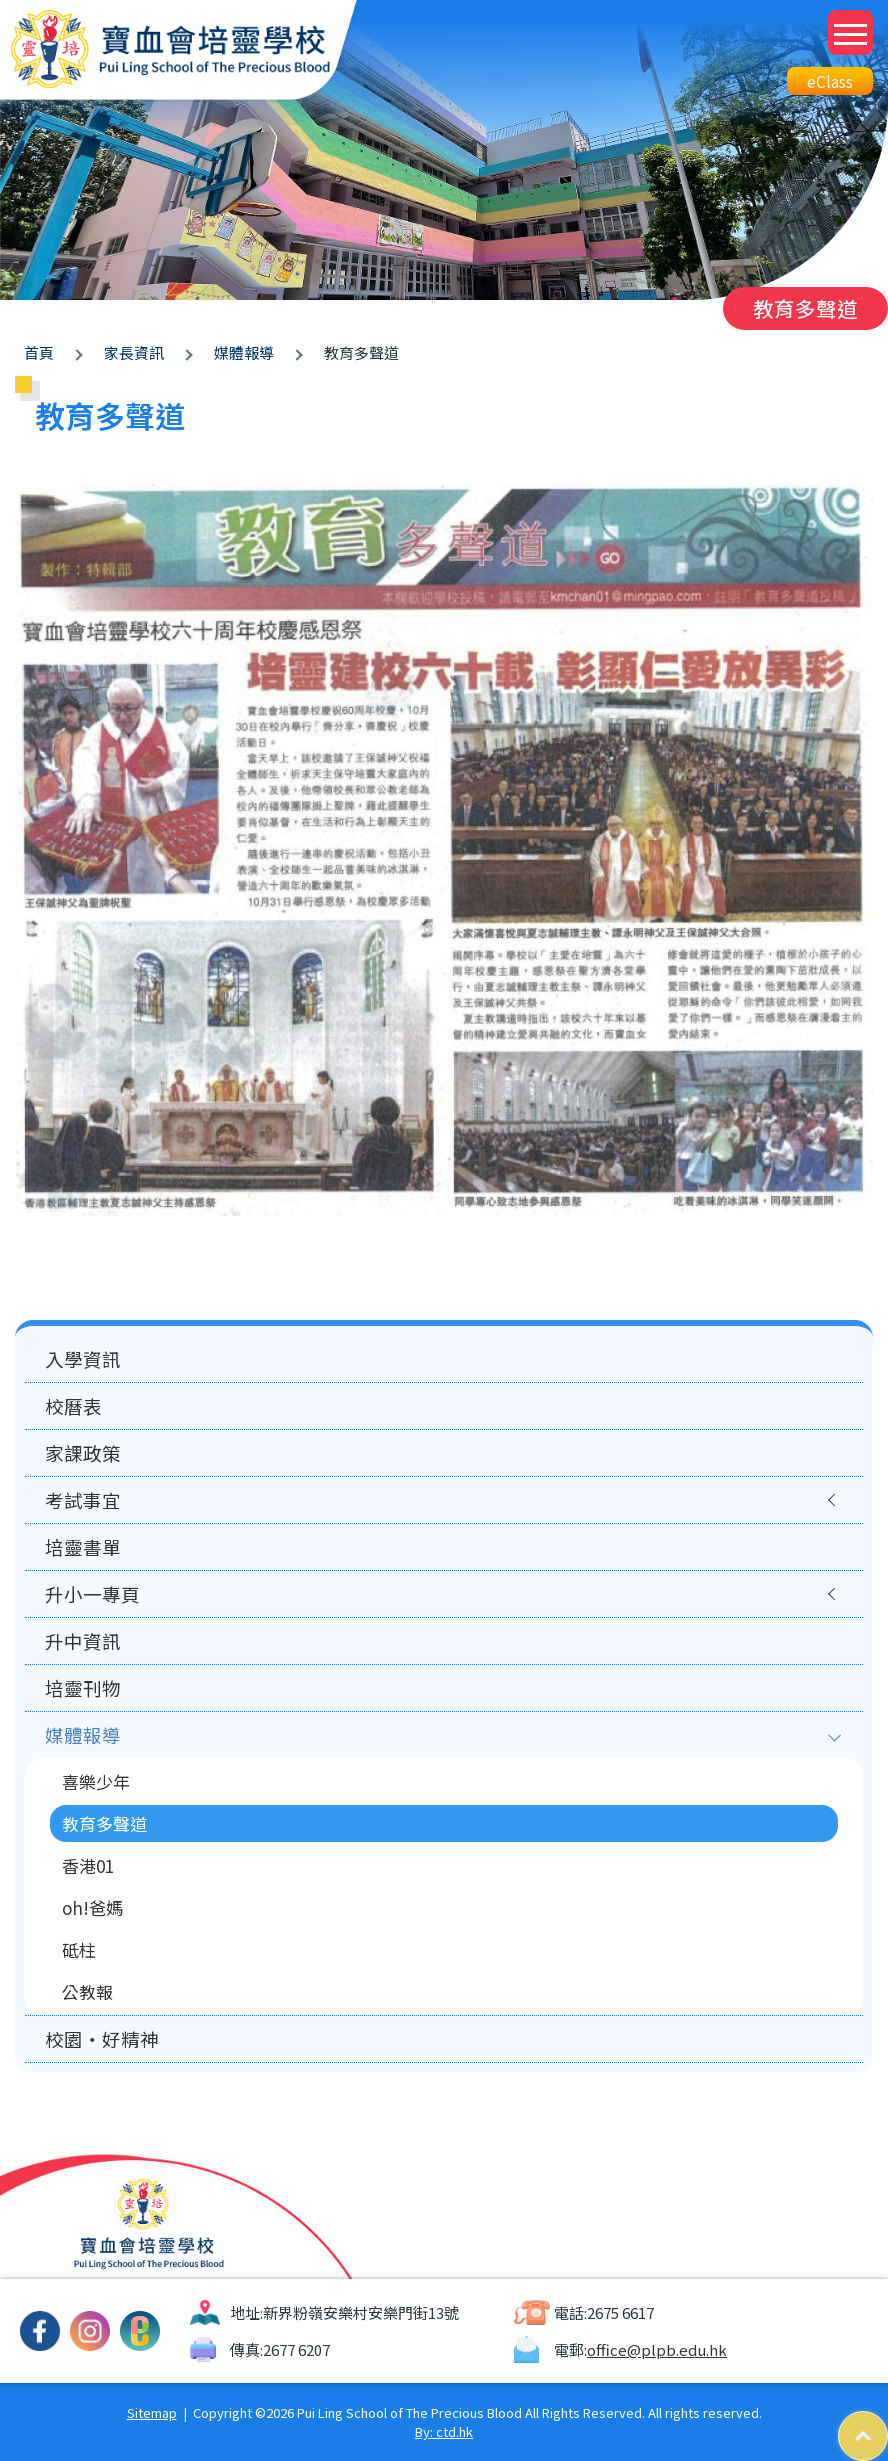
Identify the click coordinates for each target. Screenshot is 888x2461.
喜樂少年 (96, 1781)
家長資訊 (134, 352)
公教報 (87, 1991)
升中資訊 (83, 1641)
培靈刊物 (83, 1688)
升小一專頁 (92, 1594)
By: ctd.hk (444, 2431)
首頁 (39, 352)
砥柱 (79, 1949)
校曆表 (73, 1406)
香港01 (88, 1865)
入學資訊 (83, 1359)
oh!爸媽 (92, 1907)
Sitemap (152, 2412)
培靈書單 (83, 1547)
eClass (830, 81)
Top (887, 2421)
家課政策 (83, 1453)
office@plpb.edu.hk (657, 2349)
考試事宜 (83, 1500)
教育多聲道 (104, 1823)
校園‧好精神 (102, 2039)
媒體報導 (244, 352)
